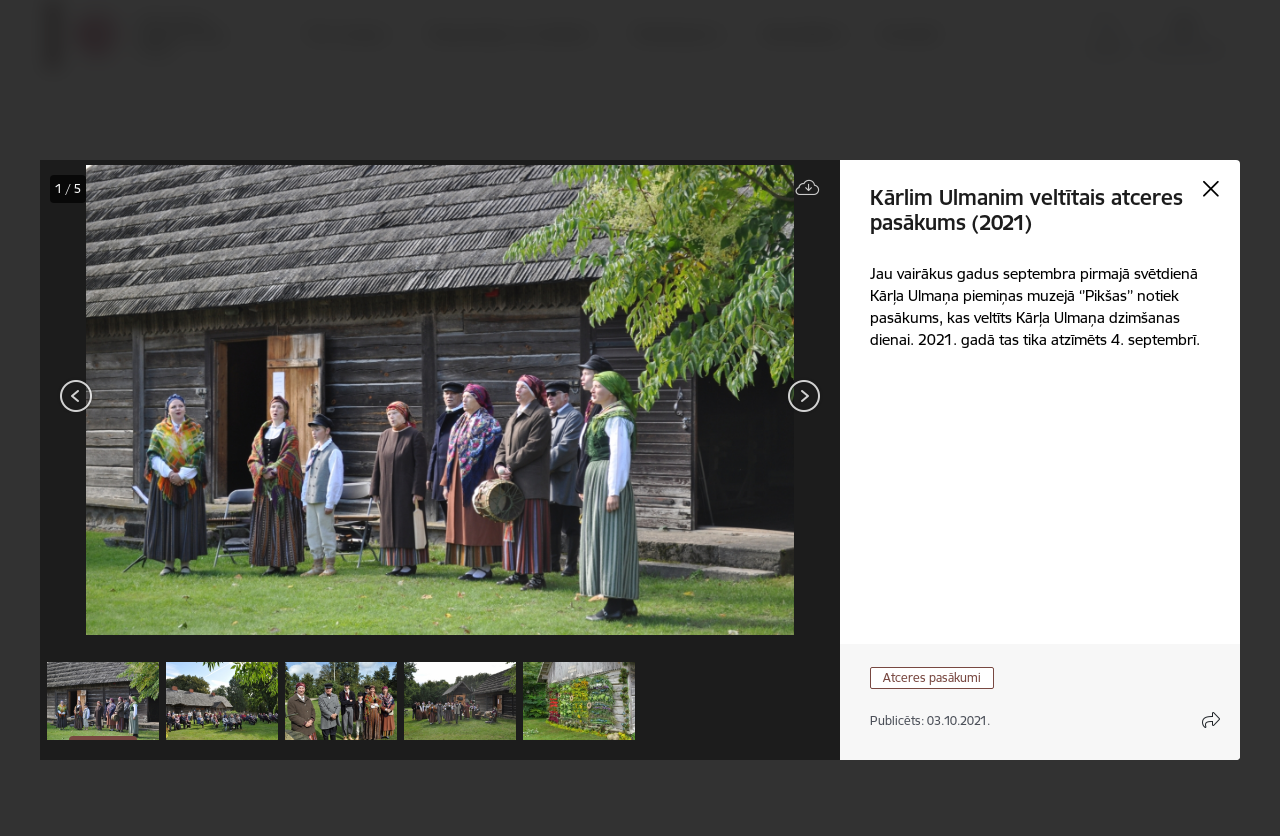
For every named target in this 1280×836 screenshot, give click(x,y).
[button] (103, 701)
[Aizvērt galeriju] (1211, 189)
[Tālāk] (804, 396)
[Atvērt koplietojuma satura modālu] (1211, 720)
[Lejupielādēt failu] (808, 188)
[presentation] (160, 398)
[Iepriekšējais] (76, 396)
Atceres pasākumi (932, 677)
